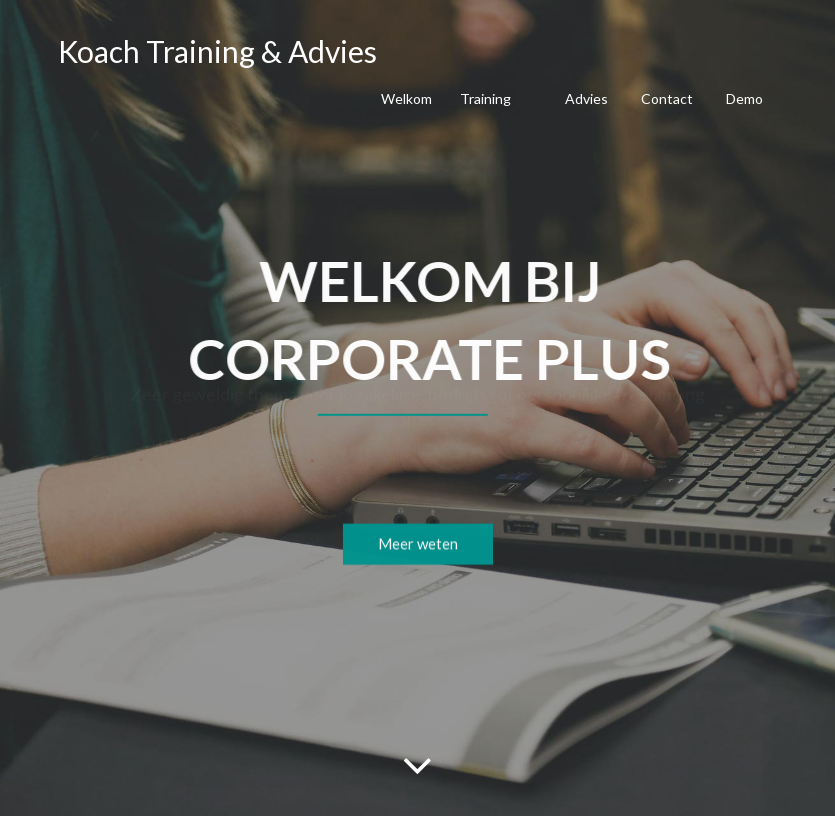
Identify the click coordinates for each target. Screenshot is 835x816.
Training (485, 98)
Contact (667, 98)
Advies (586, 98)
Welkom (406, 98)
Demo (744, 98)
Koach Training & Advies (217, 51)
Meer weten (418, 549)
